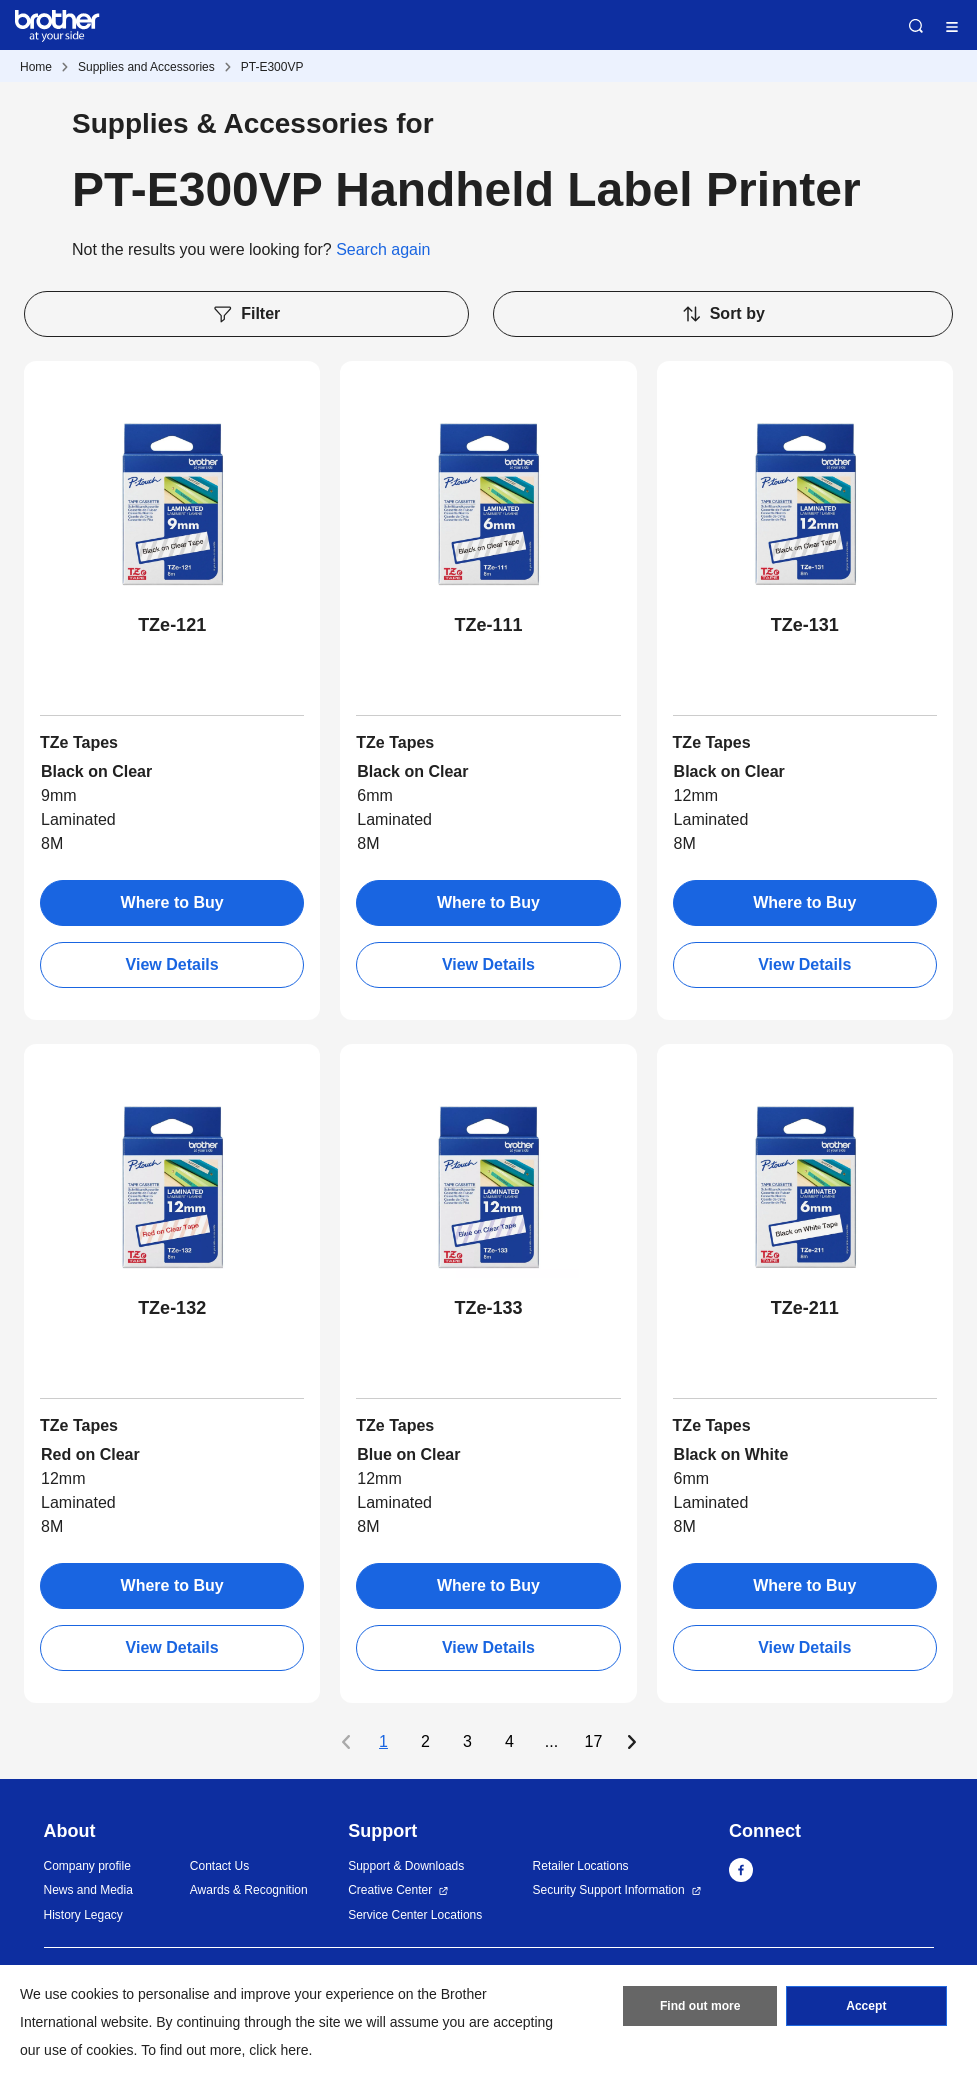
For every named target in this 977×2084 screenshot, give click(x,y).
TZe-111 (488, 625)
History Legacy (83, 1915)
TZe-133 (488, 1308)
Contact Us (219, 1866)
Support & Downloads (406, 1866)
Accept (866, 2007)
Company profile (87, 1866)
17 (594, 1742)
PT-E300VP (272, 67)
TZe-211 (805, 1308)
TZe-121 (172, 625)
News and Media (88, 1890)
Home (36, 67)
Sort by (723, 314)
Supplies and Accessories (146, 67)
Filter (246, 314)
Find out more (700, 2007)
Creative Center (390, 1890)
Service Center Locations (415, 1915)
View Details (172, 964)
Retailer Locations (581, 1866)
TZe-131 (805, 625)
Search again (383, 249)
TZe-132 (172, 1308)
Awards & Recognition (249, 1890)
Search (916, 26)
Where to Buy (172, 902)
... (551, 1742)
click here (278, 2050)
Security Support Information (609, 1890)
